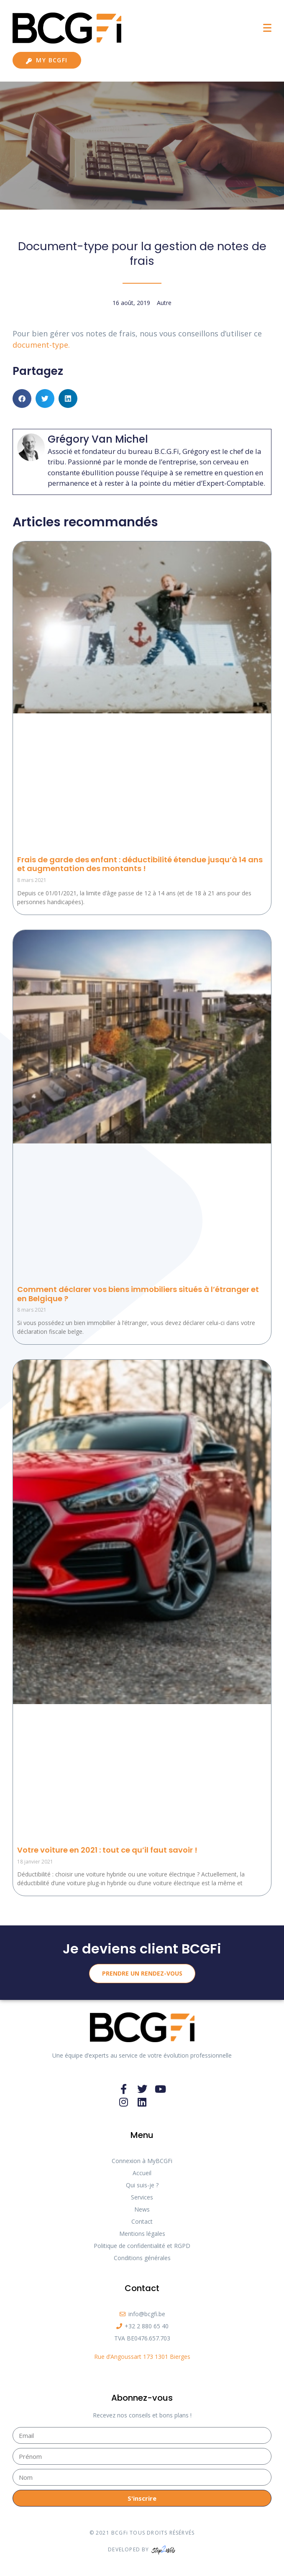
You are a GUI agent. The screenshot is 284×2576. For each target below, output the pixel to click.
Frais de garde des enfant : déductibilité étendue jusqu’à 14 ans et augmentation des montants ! (140, 864)
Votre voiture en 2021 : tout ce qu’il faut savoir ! (107, 1850)
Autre (164, 303)
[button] (22, 398)
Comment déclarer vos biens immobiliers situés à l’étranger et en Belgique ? (138, 1294)
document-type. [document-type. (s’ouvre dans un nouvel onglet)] (41, 345)
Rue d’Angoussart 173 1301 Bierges (142, 2357)
